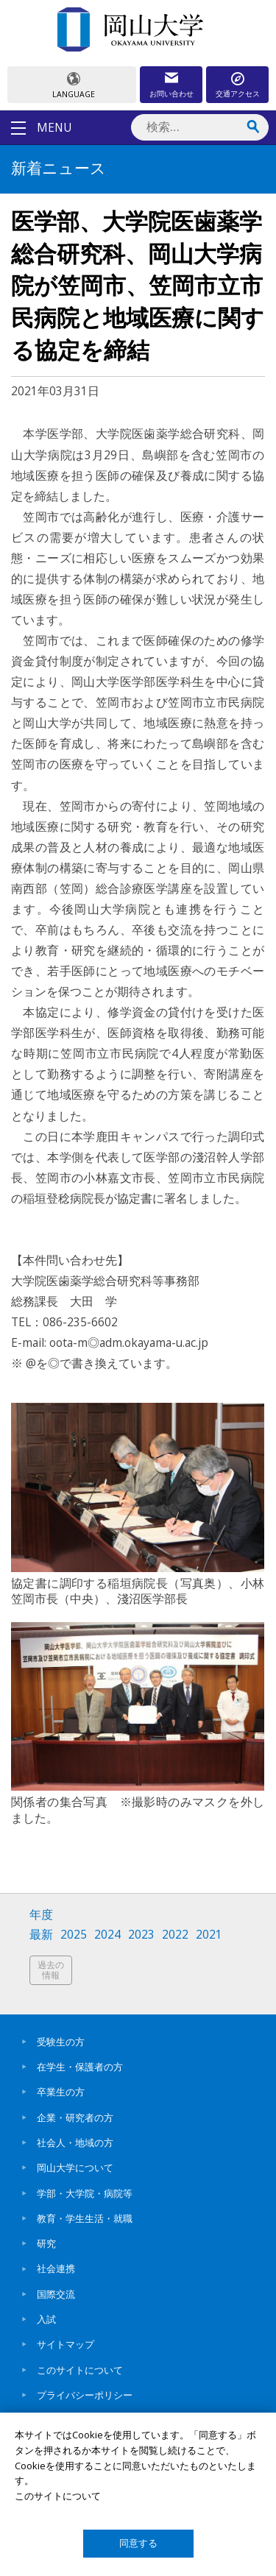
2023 (141, 1934)
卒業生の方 (61, 2091)
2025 (73, 1934)
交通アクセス (238, 93)
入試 (46, 2319)
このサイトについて (80, 2370)
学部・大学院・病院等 (84, 2193)
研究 (46, 2243)
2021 (209, 1934)
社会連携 (56, 2268)
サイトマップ (65, 2344)
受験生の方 (61, 2041)
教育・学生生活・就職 (84, 2218)
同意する (138, 2543)
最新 (41, 1934)
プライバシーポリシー (84, 2395)
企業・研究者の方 (75, 2117)
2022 (175, 1934)
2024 (107, 1934)
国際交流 (56, 2294)
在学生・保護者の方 (80, 2066)
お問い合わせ (171, 93)
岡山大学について (75, 2167)
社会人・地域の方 (75, 2142)
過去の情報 (51, 1969)
